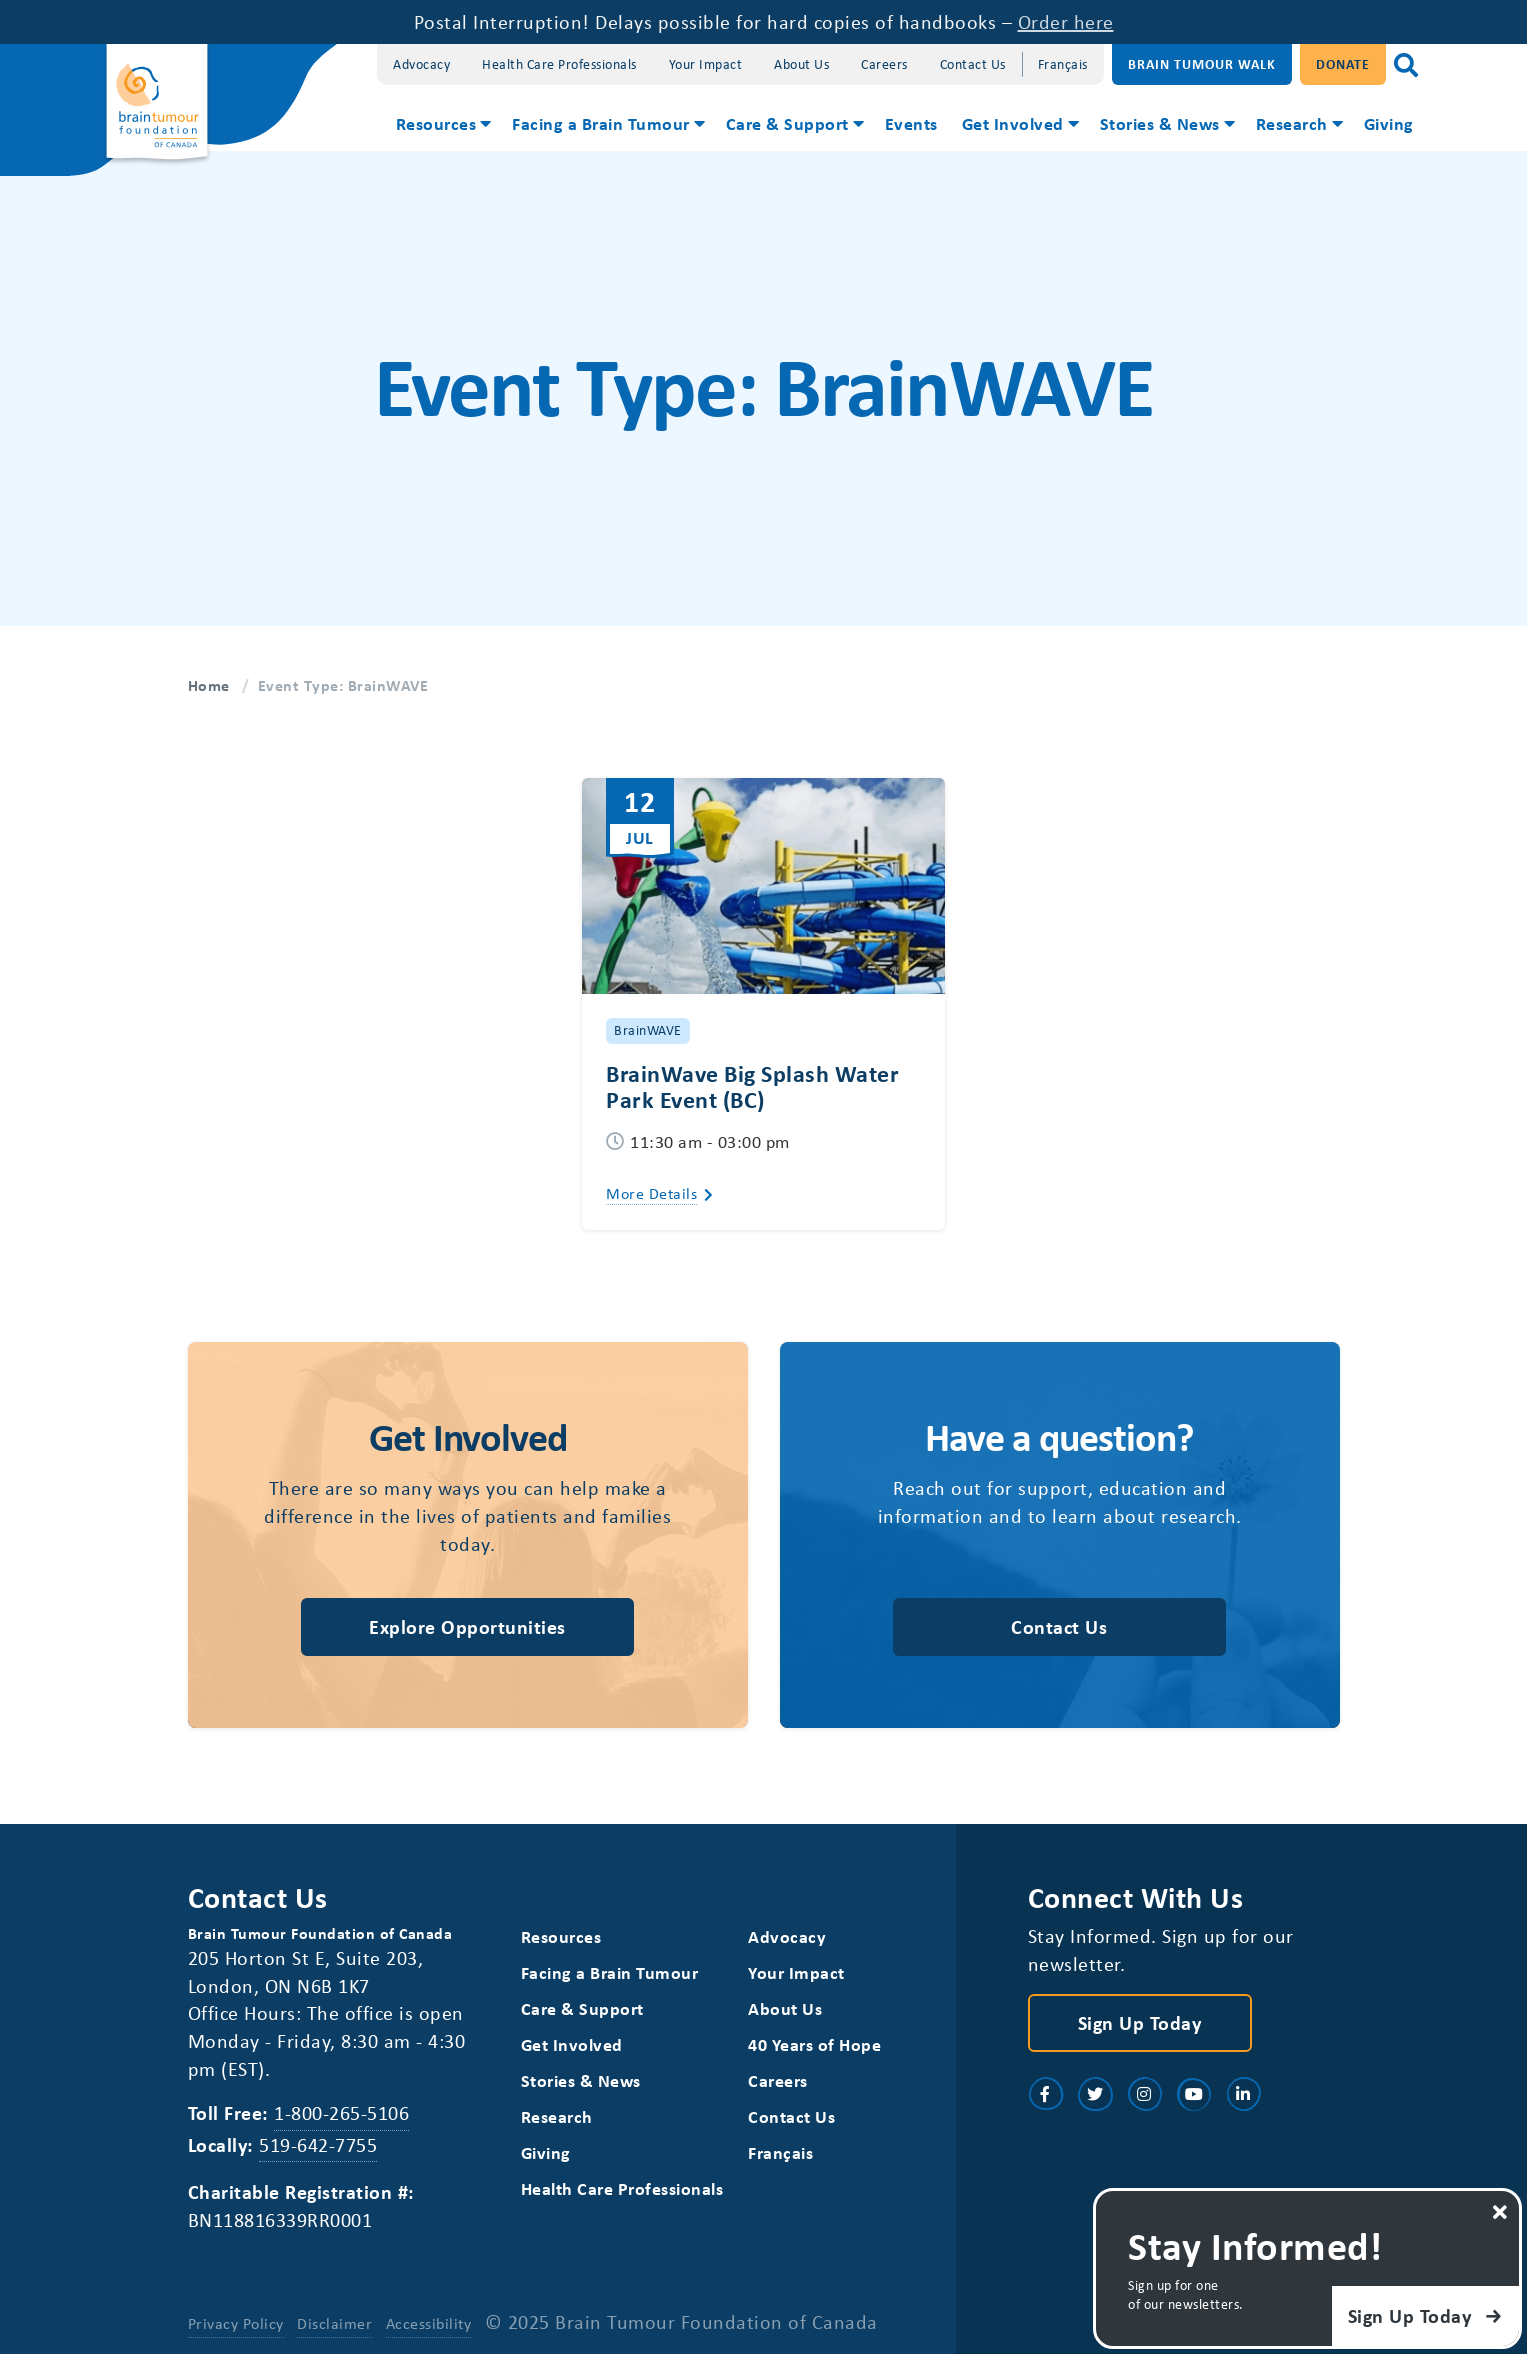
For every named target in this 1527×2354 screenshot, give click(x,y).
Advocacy (421, 63)
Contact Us (973, 63)
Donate (1343, 63)
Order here (1066, 21)
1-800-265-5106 (341, 2112)
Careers (884, 63)
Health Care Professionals (559, 63)
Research (1292, 123)
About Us (801, 63)
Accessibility (429, 2323)
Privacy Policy (236, 2323)
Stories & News (1160, 123)
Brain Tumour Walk (1202, 63)
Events (911, 123)
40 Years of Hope (814, 2044)
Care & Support (787, 123)
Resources (436, 123)
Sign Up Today (1140, 2022)
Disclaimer (334, 2323)
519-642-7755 (318, 2144)
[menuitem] (442, 126)
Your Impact (706, 63)
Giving (1389, 123)
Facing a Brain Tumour (601, 123)
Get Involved (1013, 123)
